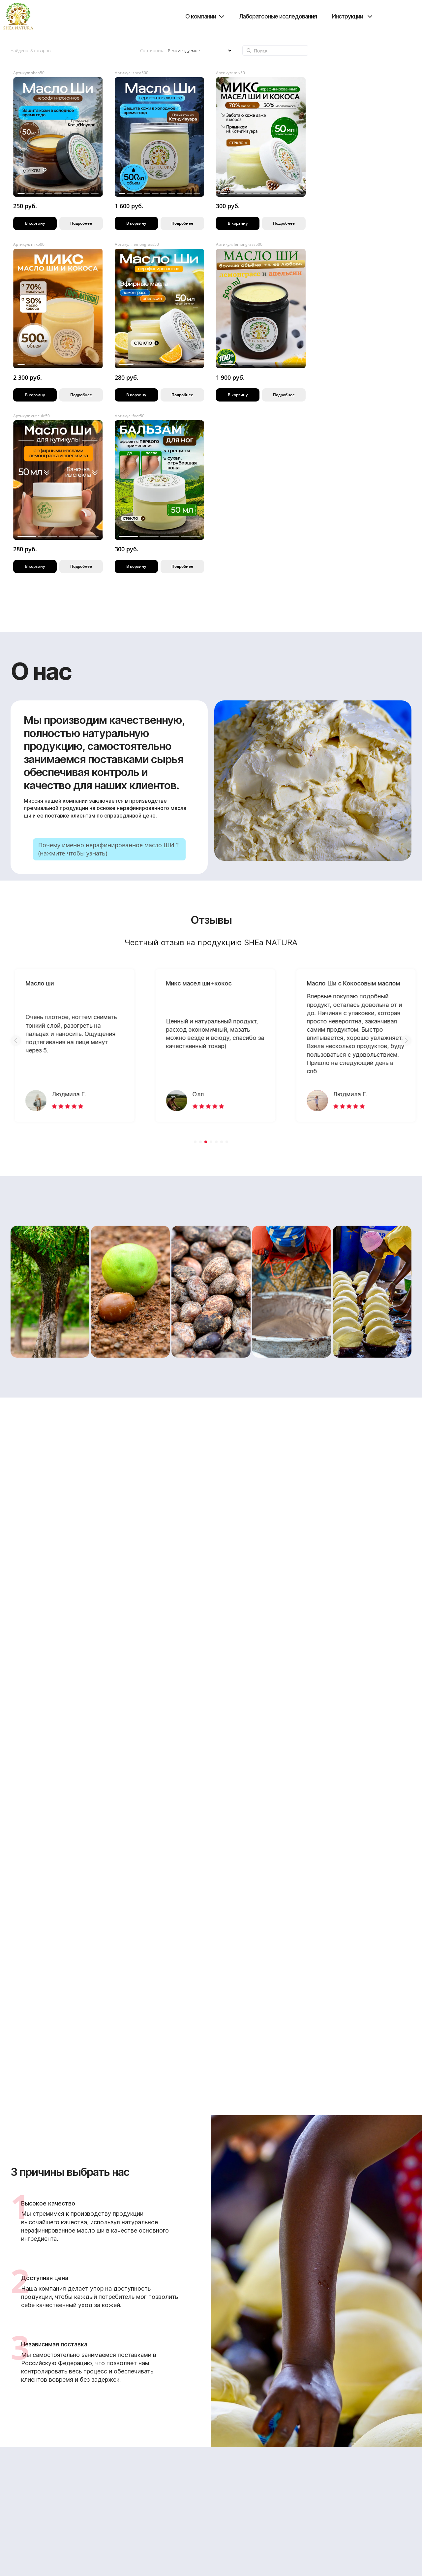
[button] (16, 1040)
